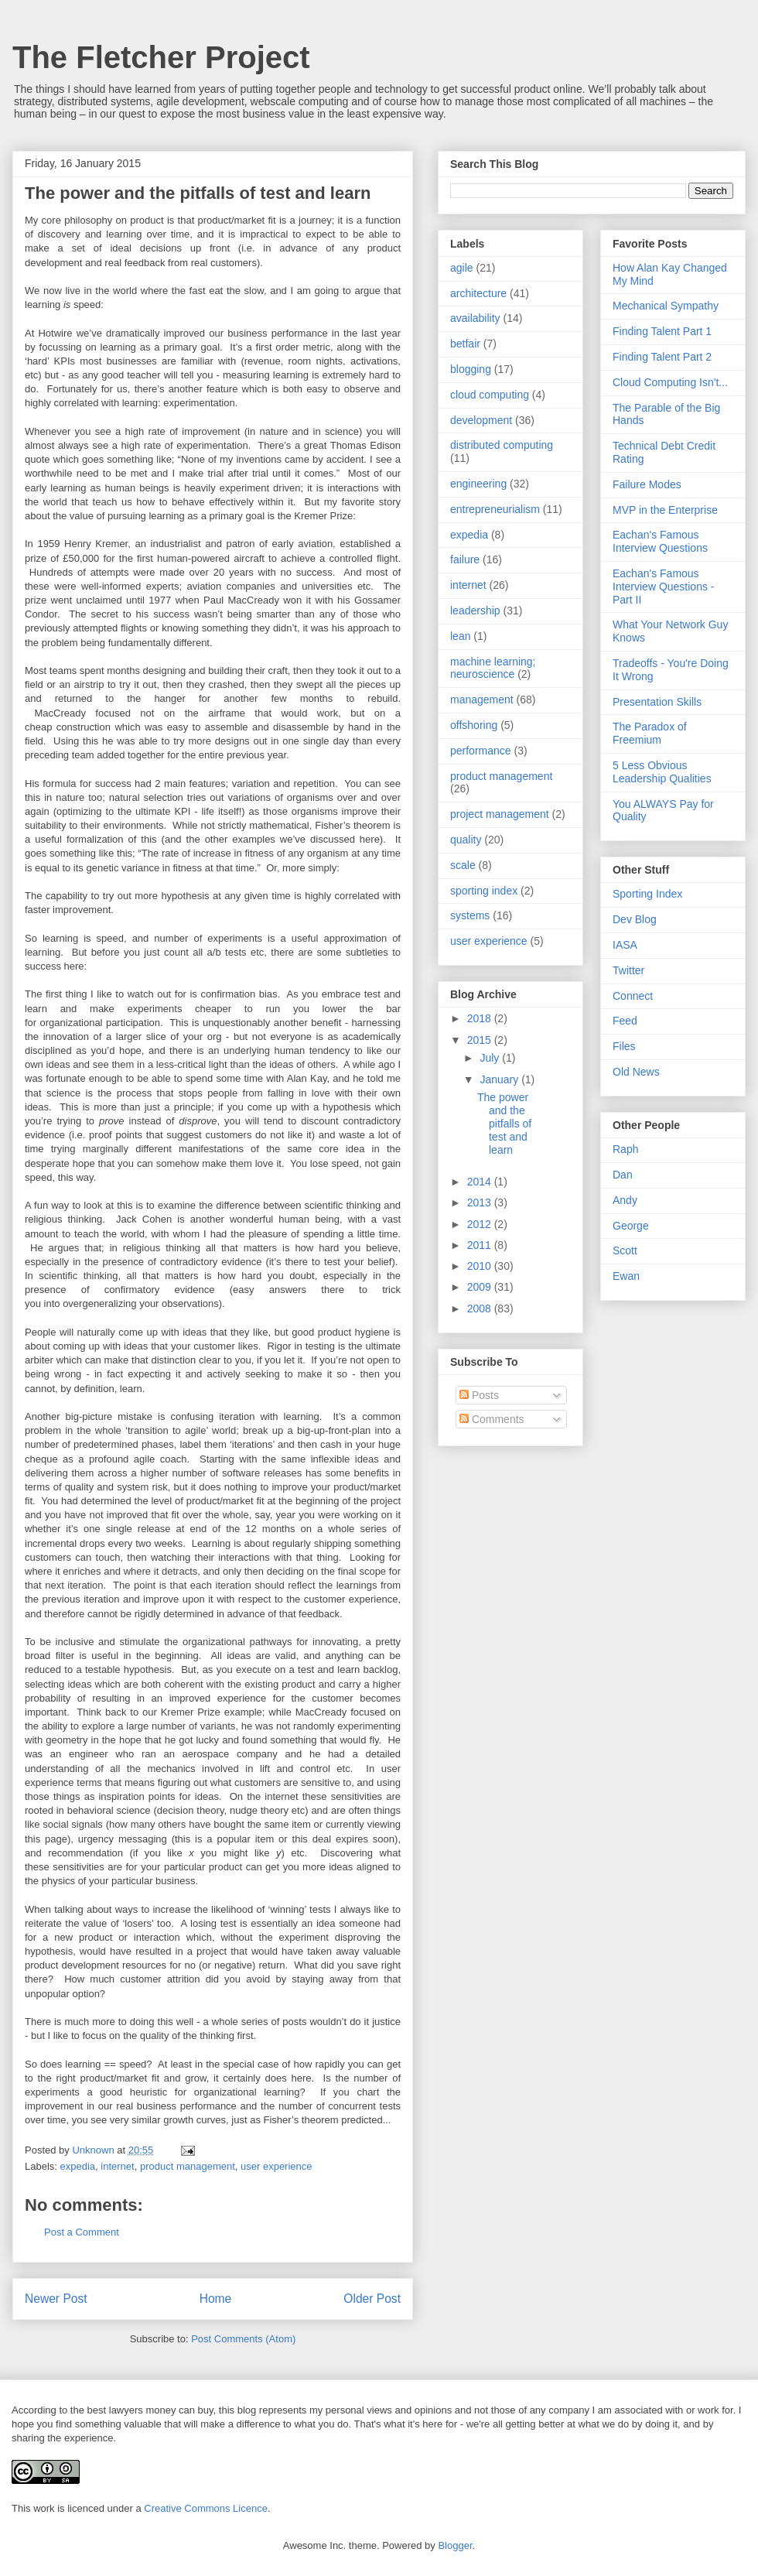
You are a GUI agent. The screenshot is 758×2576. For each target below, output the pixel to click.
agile (461, 268)
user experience (276, 2166)
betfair (465, 343)
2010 (480, 1266)
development (481, 420)
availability (475, 318)
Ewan (626, 1276)
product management (187, 2166)
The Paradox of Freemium (650, 733)
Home (216, 2298)
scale (463, 865)
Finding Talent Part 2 (662, 357)
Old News (636, 1072)
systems (470, 915)
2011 (480, 1245)
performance (480, 750)
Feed (625, 1020)
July (491, 1058)
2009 (480, 1287)
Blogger (455, 2545)
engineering (478, 483)
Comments (491, 1419)
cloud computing (489, 394)
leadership (475, 610)
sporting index (483, 890)
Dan (623, 1174)
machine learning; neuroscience (493, 668)
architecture (478, 293)
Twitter (628, 970)
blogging (470, 369)
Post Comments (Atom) (243, 2339)
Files (624, 1046)
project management (499, 814)
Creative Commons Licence (206, 2508)
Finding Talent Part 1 (662, 331)
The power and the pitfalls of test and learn (504, 1123)
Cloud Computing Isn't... (670, 382)
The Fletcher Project (161, 57)
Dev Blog (635, 919)
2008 (480, 1308)
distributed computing (501, 445)
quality (465, 839)
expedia (78, 2166)
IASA (625, 945)
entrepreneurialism (495, 509)
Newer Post (56, 2298)
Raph (625, 1149)
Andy (625, 1200)
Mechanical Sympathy (666, 305)
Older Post (372, 2298)
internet (117, 2166)
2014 (480, 1181)
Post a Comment (81, 2232)
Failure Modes (647, 484)
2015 (480, 1040)
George (631, 1226)
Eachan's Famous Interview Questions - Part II (664, 586)
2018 (480, 1018)
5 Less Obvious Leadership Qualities (662, 772)
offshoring (473, 725)
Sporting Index (647, 894)
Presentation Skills (657, 702)
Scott (625, 1250)
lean (460, 636)
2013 (480, 1202)
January (500, 1079)
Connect (633, 996)
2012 (480, 1224)
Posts (479, 1395)
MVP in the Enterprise (665, 510)
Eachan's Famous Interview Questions (660, 541)
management (482, 699)
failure (465, 559)
